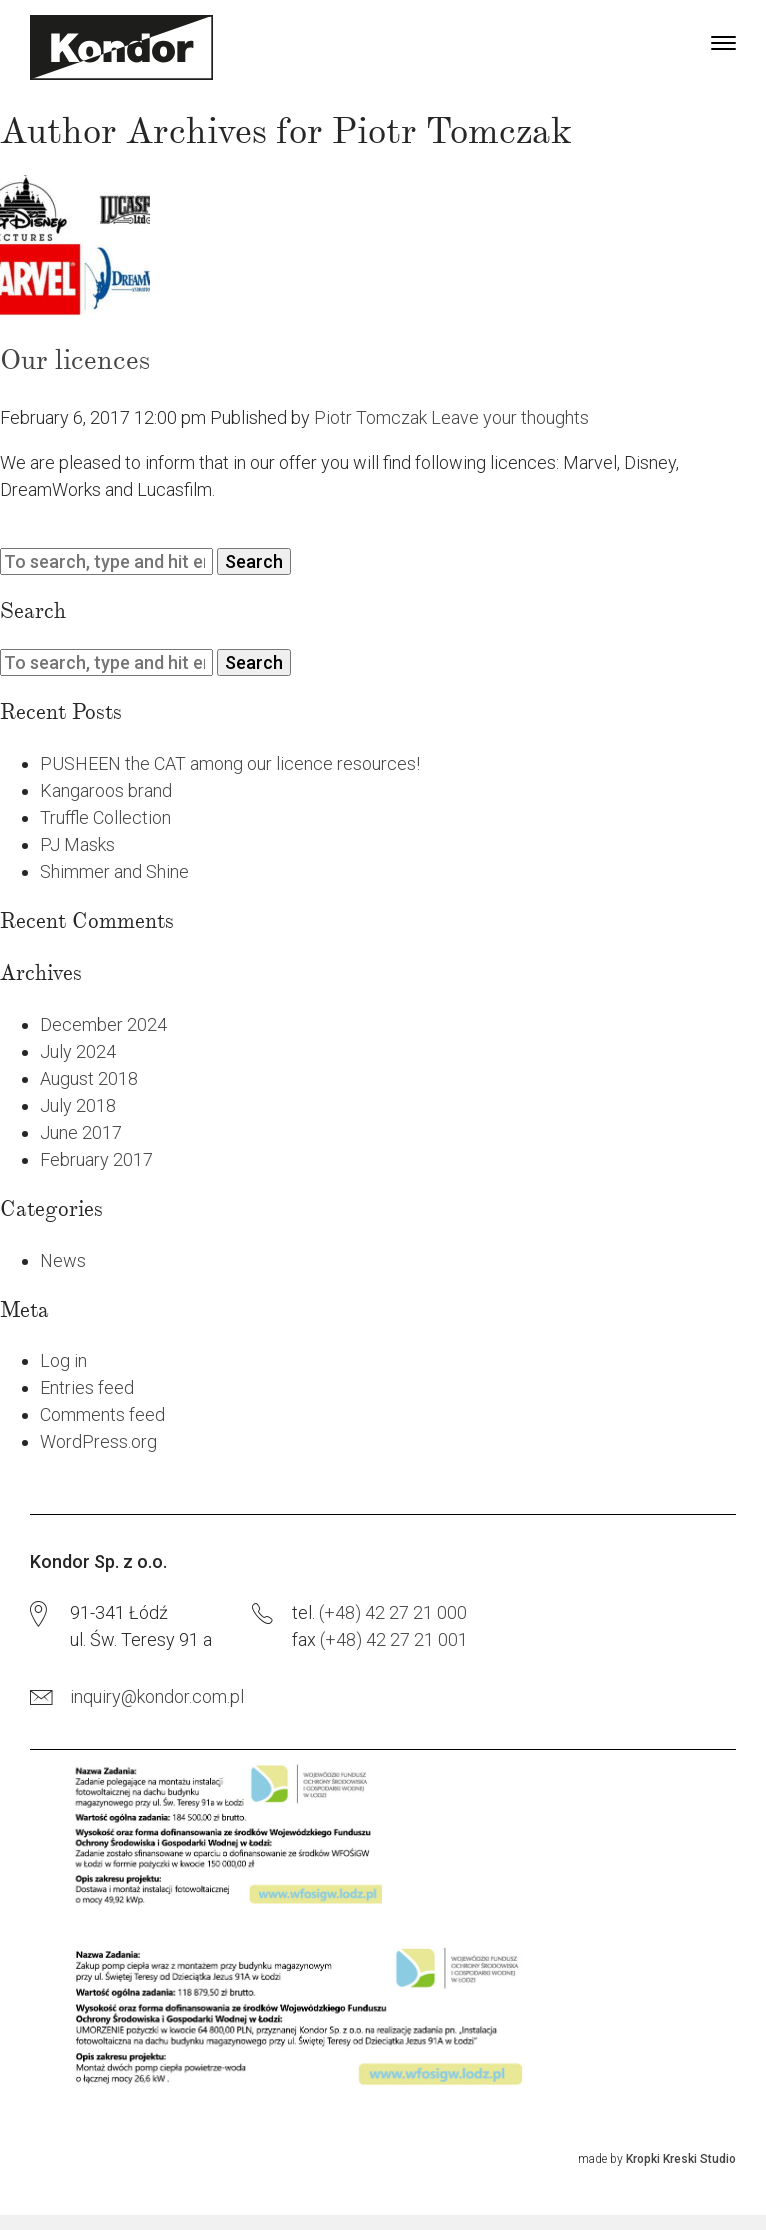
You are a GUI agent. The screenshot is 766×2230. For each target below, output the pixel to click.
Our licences (75, 360)
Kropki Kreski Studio (681, 2159)
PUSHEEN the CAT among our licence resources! (230, 763)
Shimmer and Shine (114, 871)
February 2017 (96, 1159)
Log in (63, 1360)
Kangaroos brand (106, 790)
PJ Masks (77, 844)
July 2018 (78, 1105)
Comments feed (102, 1414)
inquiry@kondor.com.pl (157, 1696)
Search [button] (254, 561)
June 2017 (81, 1132)
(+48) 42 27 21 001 (394, 1639)
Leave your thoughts (510, 417)
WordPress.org (98, 1441)
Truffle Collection (105, 817)
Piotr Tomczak (370, 417)
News (63, 1260)
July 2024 (78, 1051)
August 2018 (89, 1078)
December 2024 (103, 1024)
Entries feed (87, 1387)
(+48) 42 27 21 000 (393, 1612)
